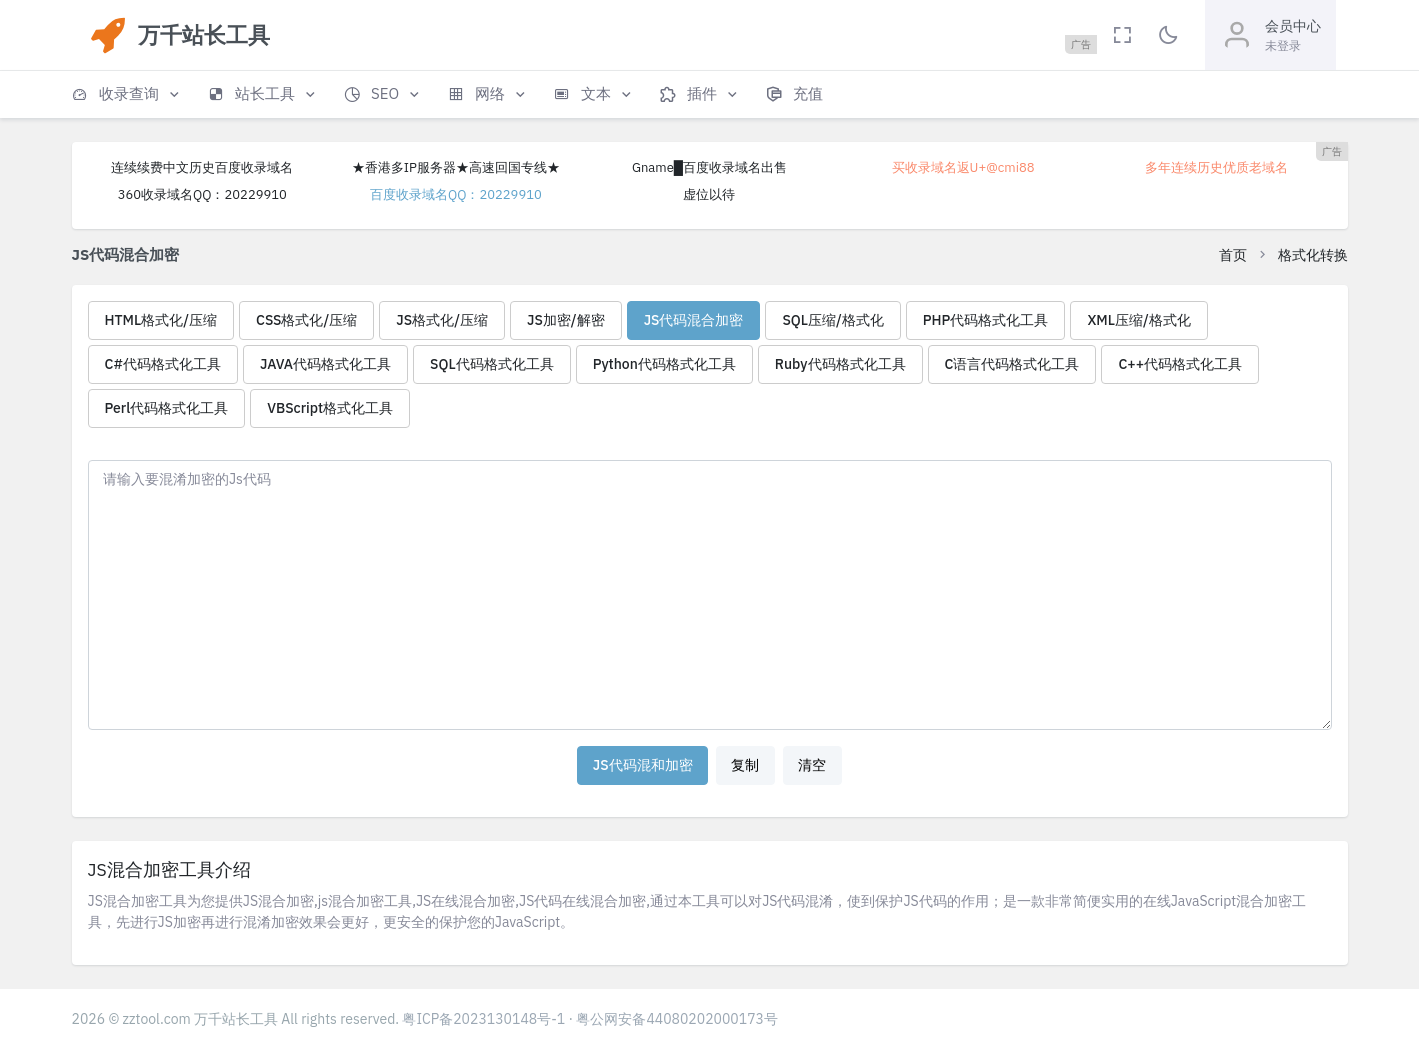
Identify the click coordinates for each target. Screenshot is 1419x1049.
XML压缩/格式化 (1138, 320)
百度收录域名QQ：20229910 (456, 194)
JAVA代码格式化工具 (325, 364)
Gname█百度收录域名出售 (709, 167)
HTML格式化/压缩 (161, 320)
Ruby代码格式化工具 (840, 364)
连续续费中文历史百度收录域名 (202, 167)
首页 (1233, 255)
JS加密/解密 (566, 320)
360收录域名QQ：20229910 (202, 194)
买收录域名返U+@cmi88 (963, 167)
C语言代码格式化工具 (1012, 364)
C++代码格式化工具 (1180, 364)
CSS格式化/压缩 (306, 320)
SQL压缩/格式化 (832, 320)
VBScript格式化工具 (330, 408)
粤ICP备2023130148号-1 (483, 1019)
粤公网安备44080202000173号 (677, 1019)
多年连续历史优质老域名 (1216, 167)
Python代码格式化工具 (664, 364)
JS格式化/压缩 (442, 320)
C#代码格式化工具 (163, 364)
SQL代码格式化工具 (492, 364)
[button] (127, 94)
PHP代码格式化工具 (986, 320)
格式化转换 (1313, 255)
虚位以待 (709, 194)
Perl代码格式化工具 (167, 408)
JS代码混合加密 (694, 320)
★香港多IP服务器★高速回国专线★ (456, 167)
